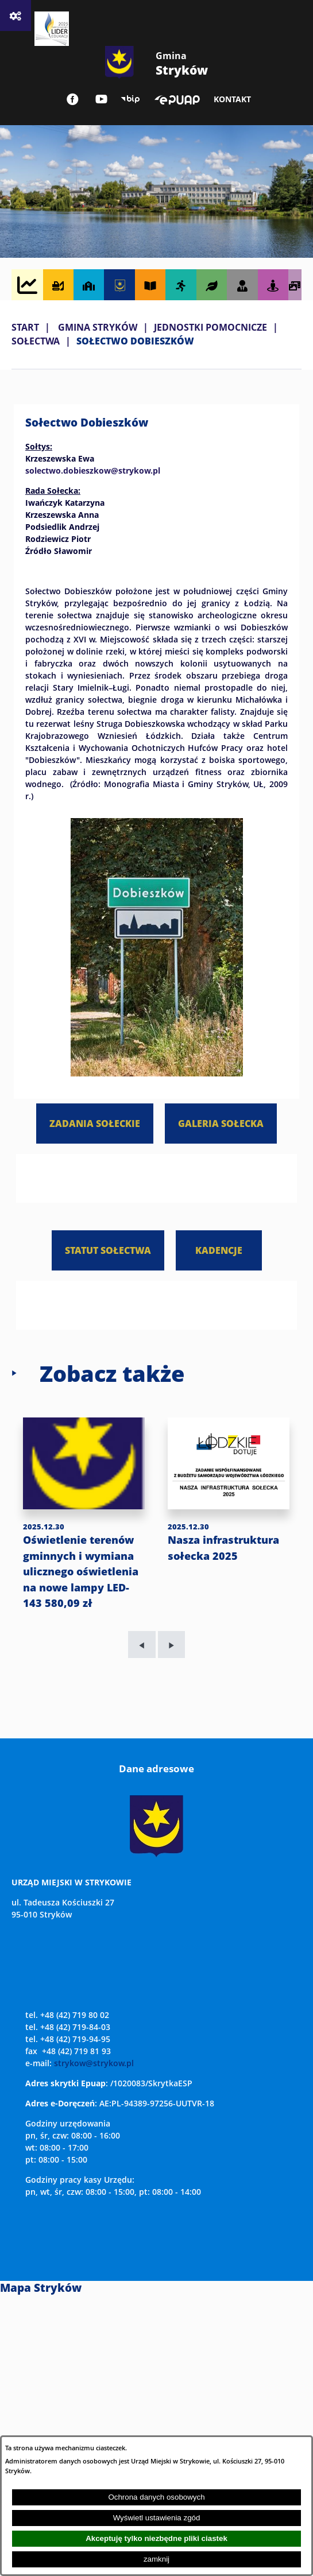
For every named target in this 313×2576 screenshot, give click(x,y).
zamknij (156, 2559)
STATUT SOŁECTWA (108, 1250)
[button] (157, 1073)
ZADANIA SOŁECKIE (94, 1123)
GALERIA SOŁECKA (221, 1123)
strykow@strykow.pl (94, 2063)
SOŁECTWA (35, 341)
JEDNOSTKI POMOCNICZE (210, 327)
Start (25, 327)
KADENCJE (218, 1250)
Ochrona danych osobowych (156, 2497)
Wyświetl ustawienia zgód (156, 2517)
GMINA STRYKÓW (97, 327)
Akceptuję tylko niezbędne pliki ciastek (156, 2538)
